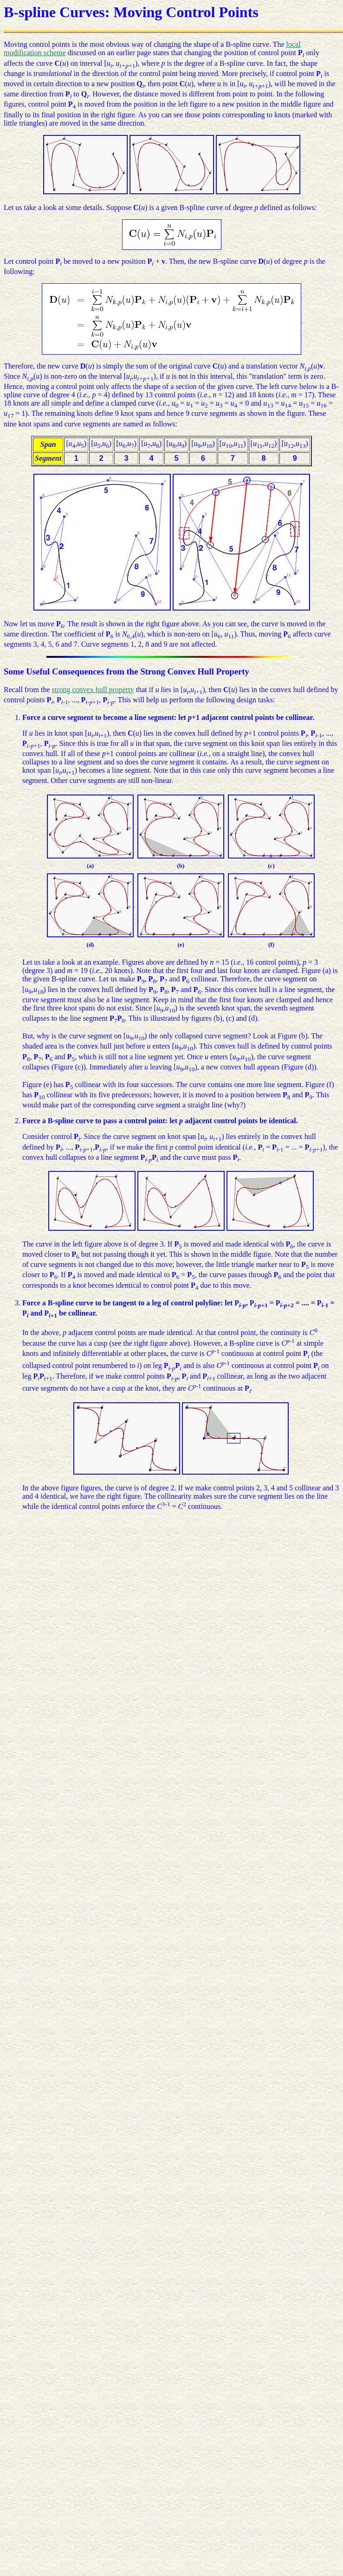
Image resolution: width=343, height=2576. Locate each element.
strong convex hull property (93, 689)
